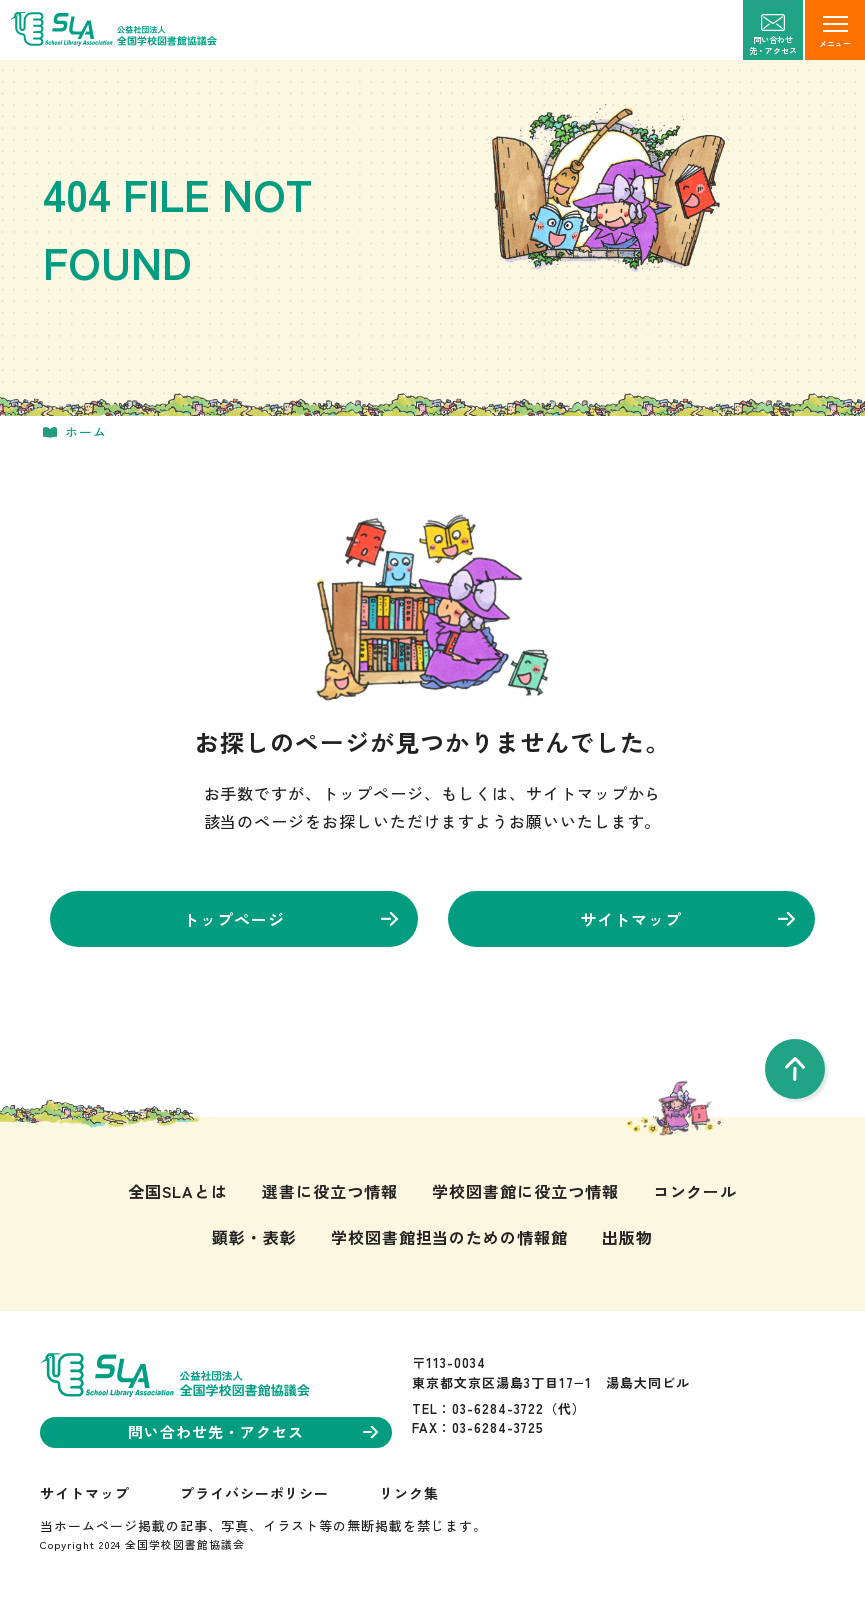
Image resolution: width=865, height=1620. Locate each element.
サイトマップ (687, 919)
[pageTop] (795, 1069)
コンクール (695, 1191)
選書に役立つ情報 (330, 1191)
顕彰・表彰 (254, 1237)
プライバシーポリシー (255, 1493)
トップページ (290, 919)
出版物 (627, 1237)
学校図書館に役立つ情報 (525, 1191)
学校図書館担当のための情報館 (449, 1237)
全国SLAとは (178, 1191)
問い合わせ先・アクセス (253, 1431)
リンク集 (409, 1493)
